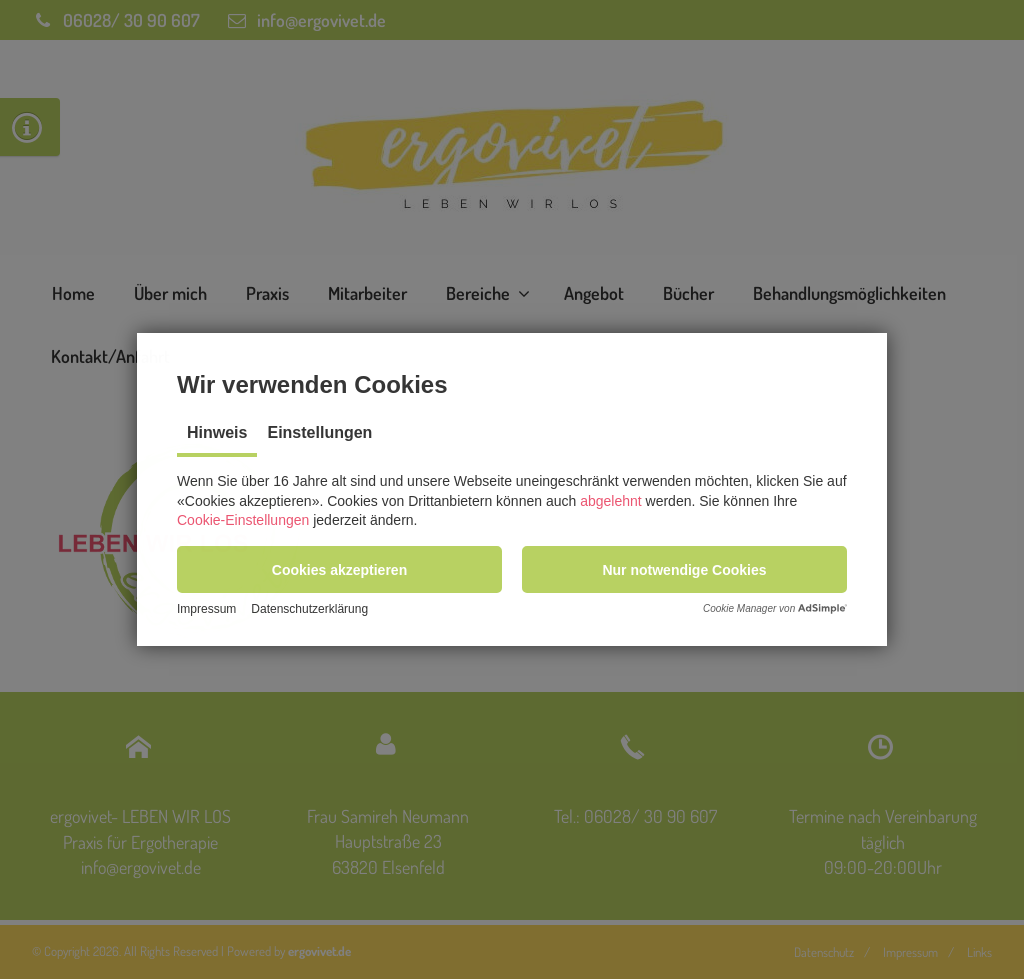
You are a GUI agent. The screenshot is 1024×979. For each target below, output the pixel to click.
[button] (339, 566)
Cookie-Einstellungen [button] (243, 518)
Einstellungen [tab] (319, 430)
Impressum (206, 611)
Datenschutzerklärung (309, 611)
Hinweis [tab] (217, 430)
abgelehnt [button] (611, 498)
